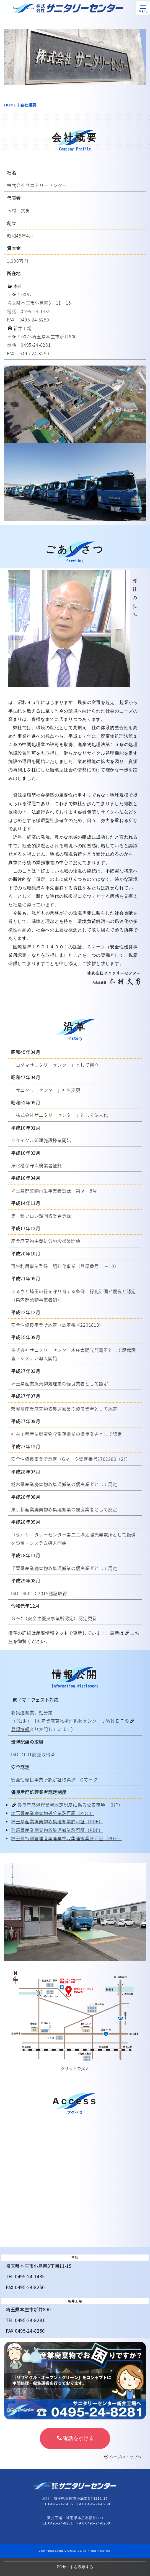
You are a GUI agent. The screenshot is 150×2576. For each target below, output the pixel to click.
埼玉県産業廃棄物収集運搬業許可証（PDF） (57, 1821)
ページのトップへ (123, 2457)
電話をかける (75, 2438)
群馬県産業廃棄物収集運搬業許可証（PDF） (57, 1830)
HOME (10, 105)
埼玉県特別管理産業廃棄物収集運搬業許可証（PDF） (66, 1838)
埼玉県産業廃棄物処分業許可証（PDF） (52, 1813)
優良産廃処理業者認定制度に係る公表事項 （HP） (67, 1804)
